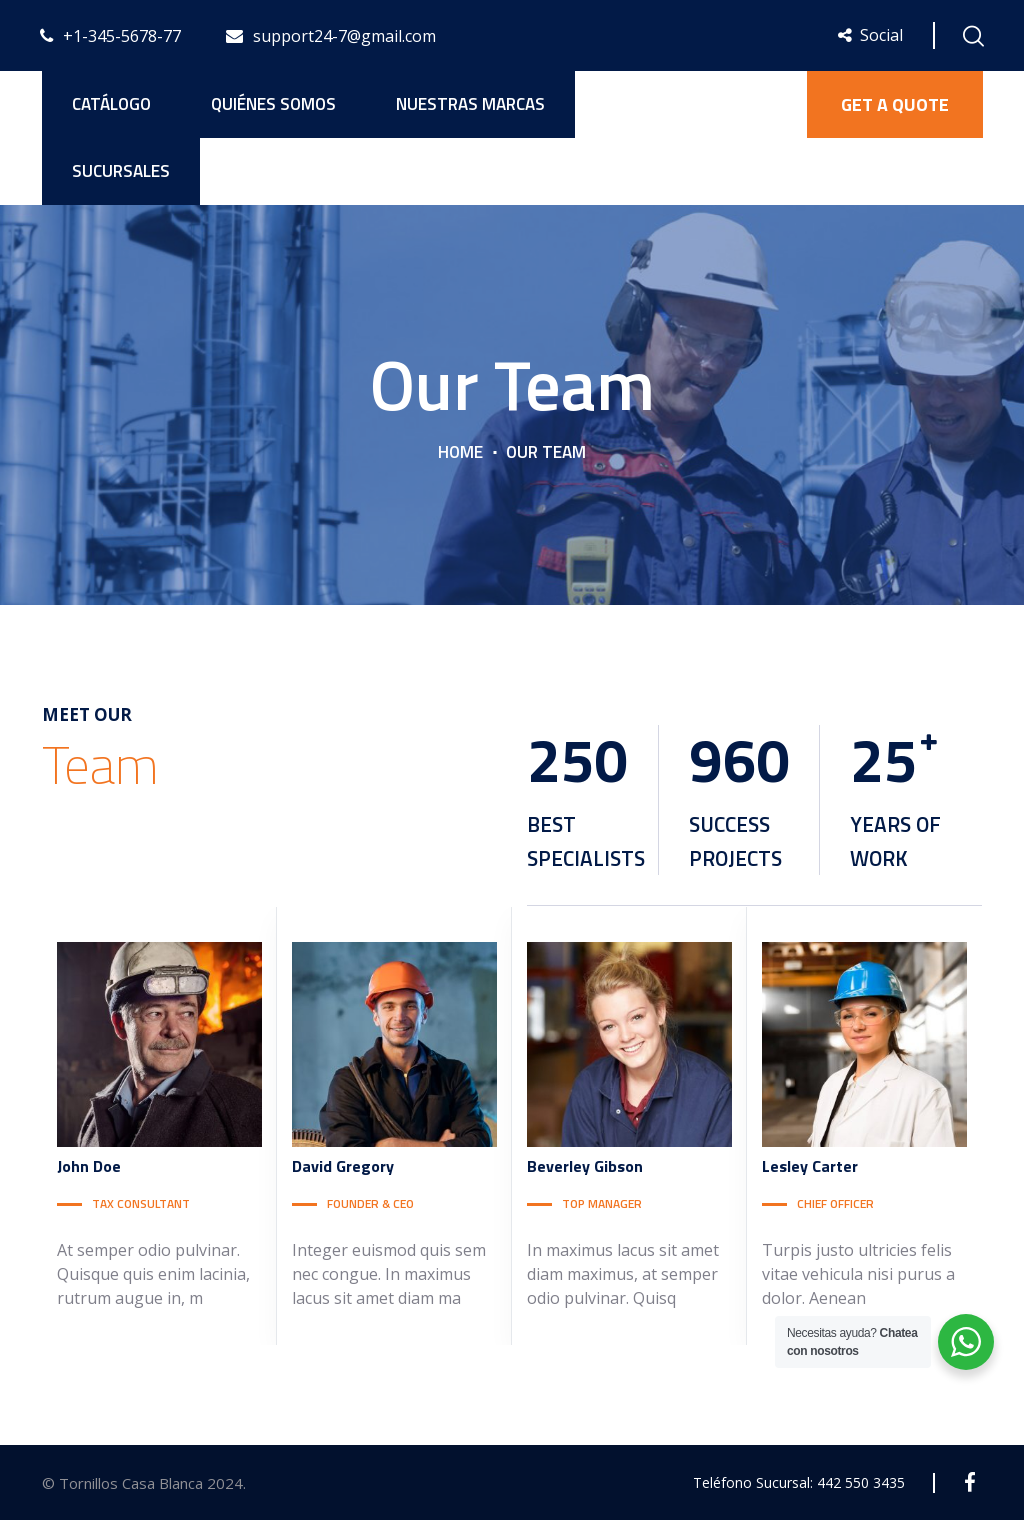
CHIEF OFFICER (835, 1203)
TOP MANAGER (602, 1203)
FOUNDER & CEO (370, 1203)
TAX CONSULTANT (141, 1203)
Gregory (343, 1166)
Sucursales (121, 171)
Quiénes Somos (273, 104)
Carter (810, 1166)
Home (460, 452)
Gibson (585, 1166)
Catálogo (111, 104)
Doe (89, 1166)
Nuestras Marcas (470, 104)
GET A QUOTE (895, 104)
